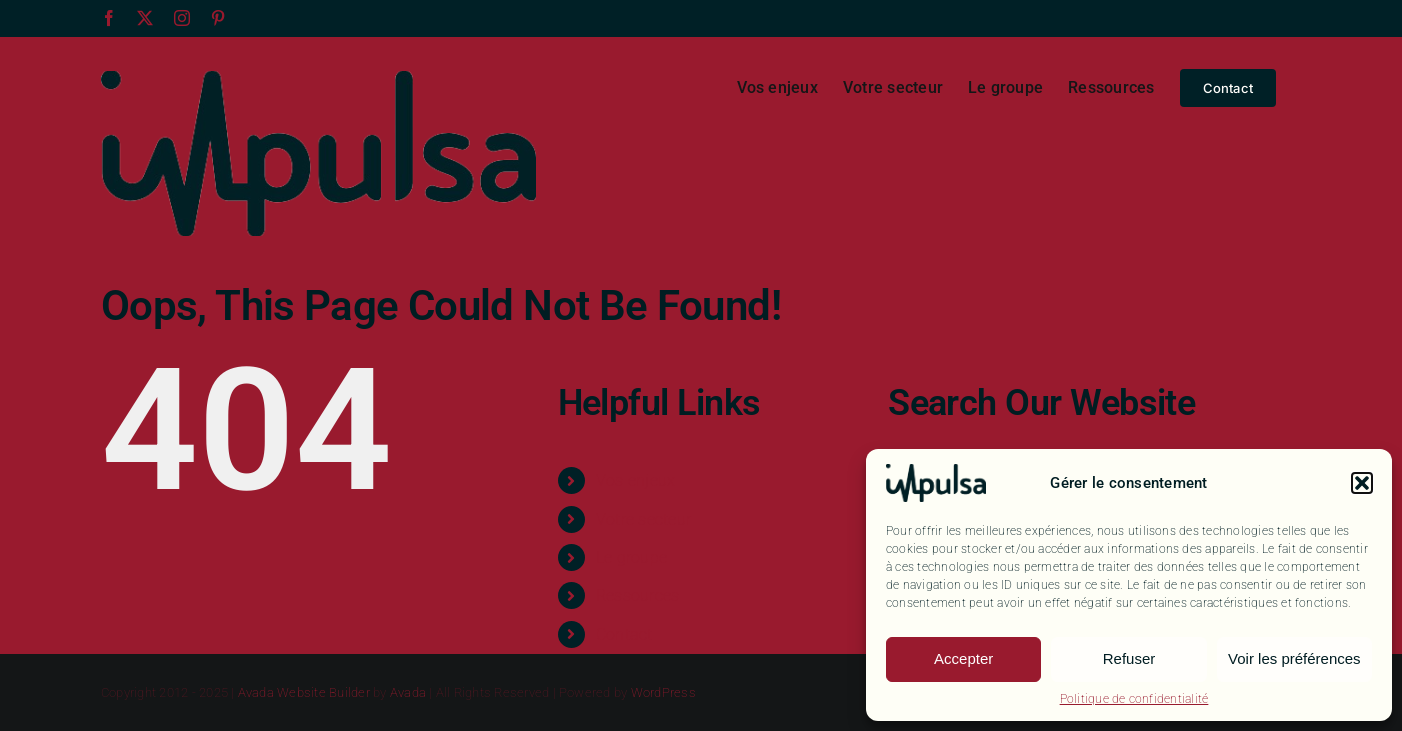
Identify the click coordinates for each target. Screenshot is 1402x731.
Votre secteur (643, 519)
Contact (624, 634)
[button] (1362, 483)
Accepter (963, 658)
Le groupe (631, 557)
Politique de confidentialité (1134, 699)
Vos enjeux (635, 480)
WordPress (663, 692)
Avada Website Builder (304, 692)
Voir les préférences (1294, 658)
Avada (408, 692)
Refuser (1129, 658)
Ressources (637, 595)
